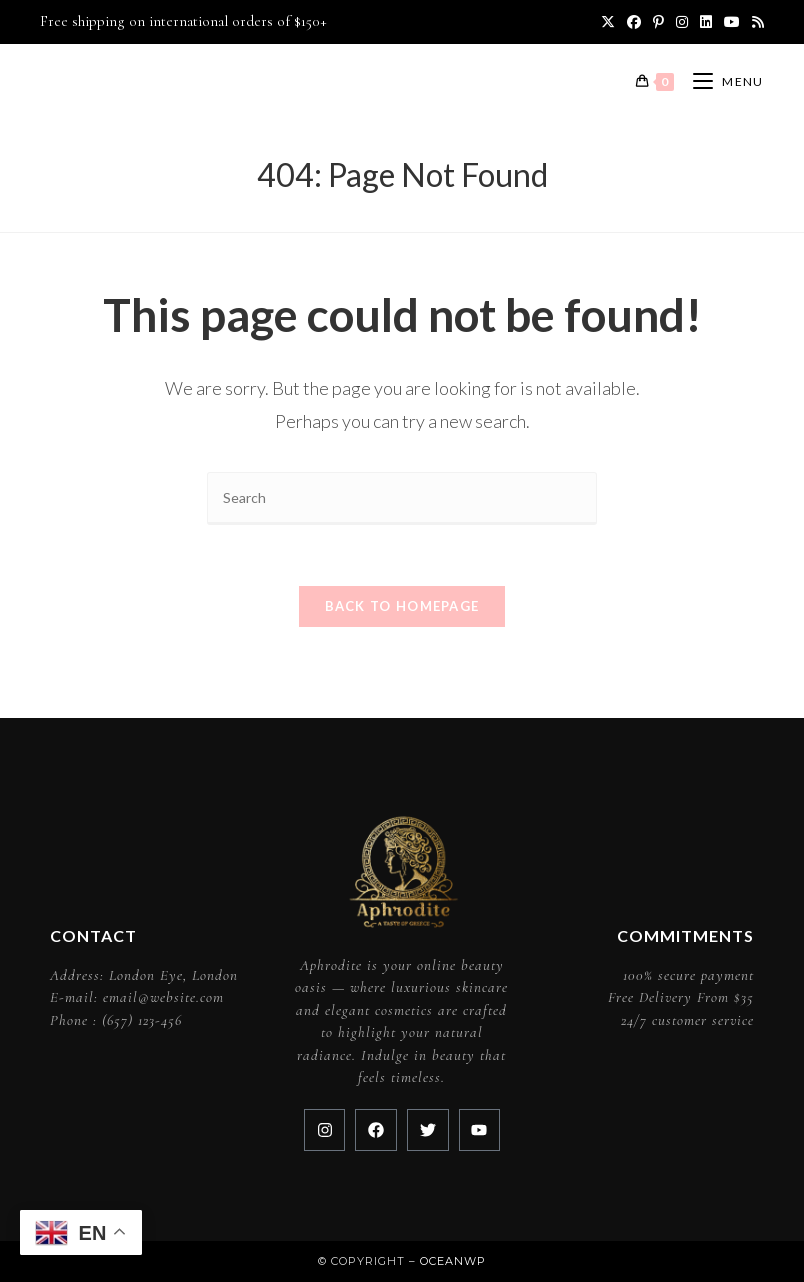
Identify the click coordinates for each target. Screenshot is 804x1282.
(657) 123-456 (142, 1020)
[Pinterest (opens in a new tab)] (658, 22)
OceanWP (453, 1261)
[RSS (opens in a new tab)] (755, 22)
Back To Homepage (402, 606)
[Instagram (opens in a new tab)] (682, 22)
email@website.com (163, 997)
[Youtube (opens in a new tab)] (732, 22)
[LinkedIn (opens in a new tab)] (706, 22)
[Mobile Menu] (721, 81)
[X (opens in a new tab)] (608, 22)
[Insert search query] (402, 498)
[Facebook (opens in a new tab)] (634, 22)
